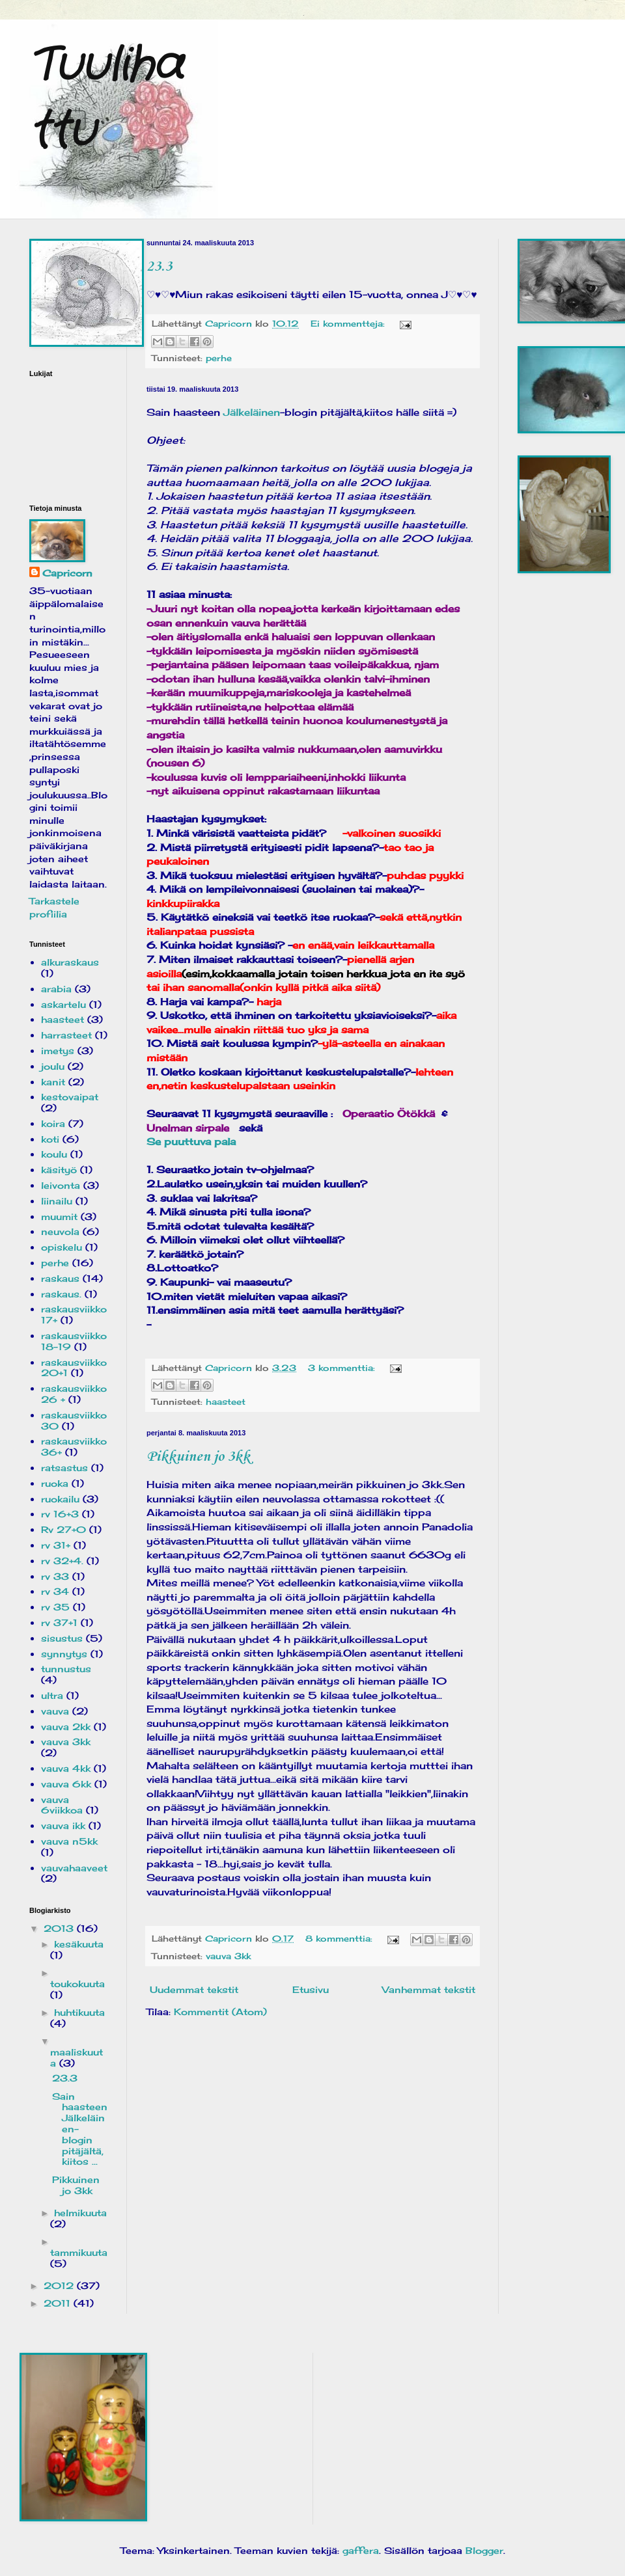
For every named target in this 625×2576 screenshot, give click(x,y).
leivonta (60, 1185)
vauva (55, 1710)
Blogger (484, 2550)
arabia (56, 988)
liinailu (56, 1200)
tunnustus (66, 1668)
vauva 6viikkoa (62, 1805)
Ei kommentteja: (349, 324)
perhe (219, 358)
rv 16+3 (60, 1513)
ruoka (54, 1483)
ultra (52, 1695)
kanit (53, 1081)
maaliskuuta (76, 2057)
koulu (54, 1153)
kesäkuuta (79, 1943)
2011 (59, 2303)
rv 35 (55, 1606)
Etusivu (310, 1989)
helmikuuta (80, 2212)
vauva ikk (63, 1825)
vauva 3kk (228, 1956)
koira (53, 1123)
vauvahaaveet (74, 1867)
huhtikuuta (79, 2012)
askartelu (63, 1004)
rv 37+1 (59, 1622)
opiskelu (61, 1247)
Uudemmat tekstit (194, 1989)
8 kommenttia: (340, 1939)
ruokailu (60, 1498)
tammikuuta (78, 2252)
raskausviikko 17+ (74, 1314)
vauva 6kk (66, 1783)
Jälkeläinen (251, 412)
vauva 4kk (65, 1768)
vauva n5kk (69, 1841)
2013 (60, 1928)
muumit (59, 1216)
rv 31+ (55, 1545)
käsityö (59, 1169)
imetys (57, 1050)
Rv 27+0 (63, 1529)
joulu (52, 1066)
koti (50, 1139)
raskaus (60, 1278)
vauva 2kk (65, 1726)
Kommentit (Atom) (220, 2011)
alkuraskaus (70, 962)
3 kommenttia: (343, 1368)
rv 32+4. (62, 1560)
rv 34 (55, 1591)
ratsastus (64, 1467)
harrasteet (66, 1034)
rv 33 (55, 1576)
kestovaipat (69, 1096)
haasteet (225, 1402)
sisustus (62, 1638)
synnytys (64, 1653)
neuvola (60, 1231)
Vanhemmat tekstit (428, 1989)
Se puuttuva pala (191, 1141)
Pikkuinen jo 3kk (198, 1456)
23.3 (159, 266)
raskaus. (61, 1293)
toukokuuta (77, 1983)
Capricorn (67, 572)
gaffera (360, 2550)
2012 (60, 2285)
